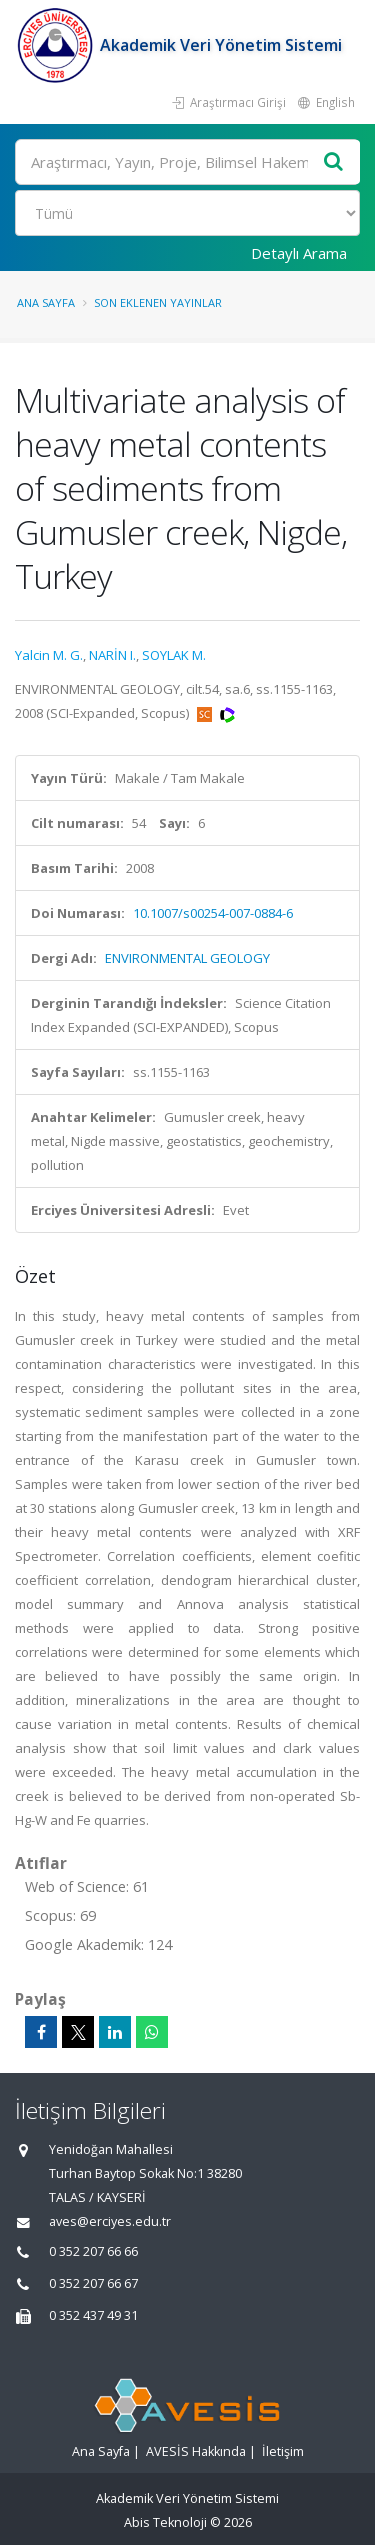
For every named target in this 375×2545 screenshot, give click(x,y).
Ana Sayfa (46, 302)
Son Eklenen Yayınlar (158, 302)
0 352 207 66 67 (93, 2283)
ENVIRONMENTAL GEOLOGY (187, 958)
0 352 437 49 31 (93, 2315)
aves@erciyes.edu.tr (110, 2221)
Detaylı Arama (299, 253)
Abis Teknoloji (165, 2522)
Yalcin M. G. (49, 655)
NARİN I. (112, 655)
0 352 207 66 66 (93, 2251)
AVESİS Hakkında (196, 2451)
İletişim (283, 2451)
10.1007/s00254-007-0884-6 (213, 913)
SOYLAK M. (174, 655)
